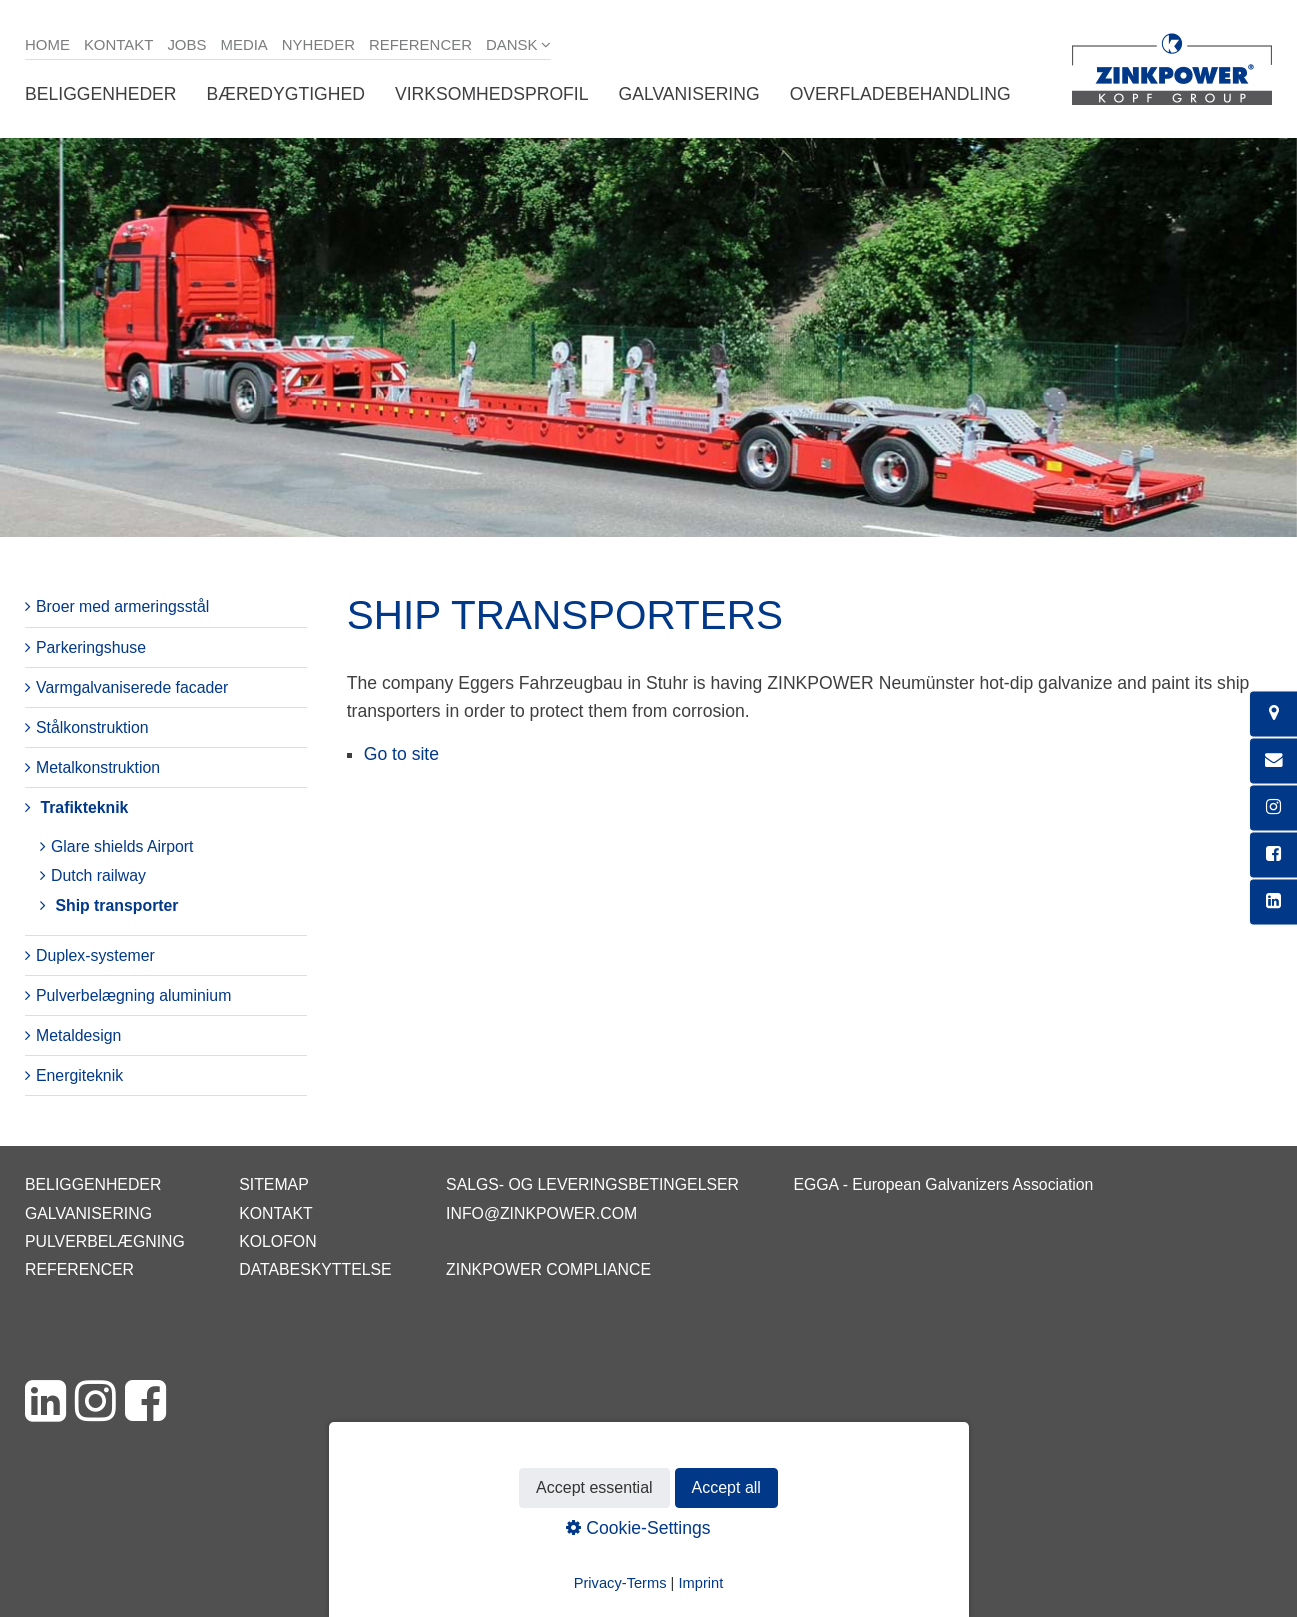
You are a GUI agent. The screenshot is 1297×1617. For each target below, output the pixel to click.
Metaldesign (78, 1035)
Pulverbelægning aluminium (133, 995)
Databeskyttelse (315, 1269)
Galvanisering (689, 94)
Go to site (401, 754)
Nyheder (318, 44)
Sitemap (273, 1184)
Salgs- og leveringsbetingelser (592, 1184)
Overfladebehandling (900, 94)
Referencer (420, 44)
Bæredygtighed (286, 94)
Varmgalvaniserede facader (132, 687)
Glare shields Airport (122, 846)
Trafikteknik (84, 807)
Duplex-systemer (95, 955)
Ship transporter (116, 905)
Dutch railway (98, 875)
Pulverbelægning (105, 1241)
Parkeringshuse (91, 647)
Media (243, 44)
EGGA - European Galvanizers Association (943, 1184)
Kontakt (119, 44)
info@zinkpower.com (541, 1213)
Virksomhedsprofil (492, 94)
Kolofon (277, 1241)
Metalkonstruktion (98, 767)
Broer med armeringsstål (122, 606)
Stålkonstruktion (92, 727)
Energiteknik (79, 1075)
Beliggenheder (101, 94)
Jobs (186, 44)
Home (47, 44)
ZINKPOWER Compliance (548, 1269)
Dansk (512, 44)
